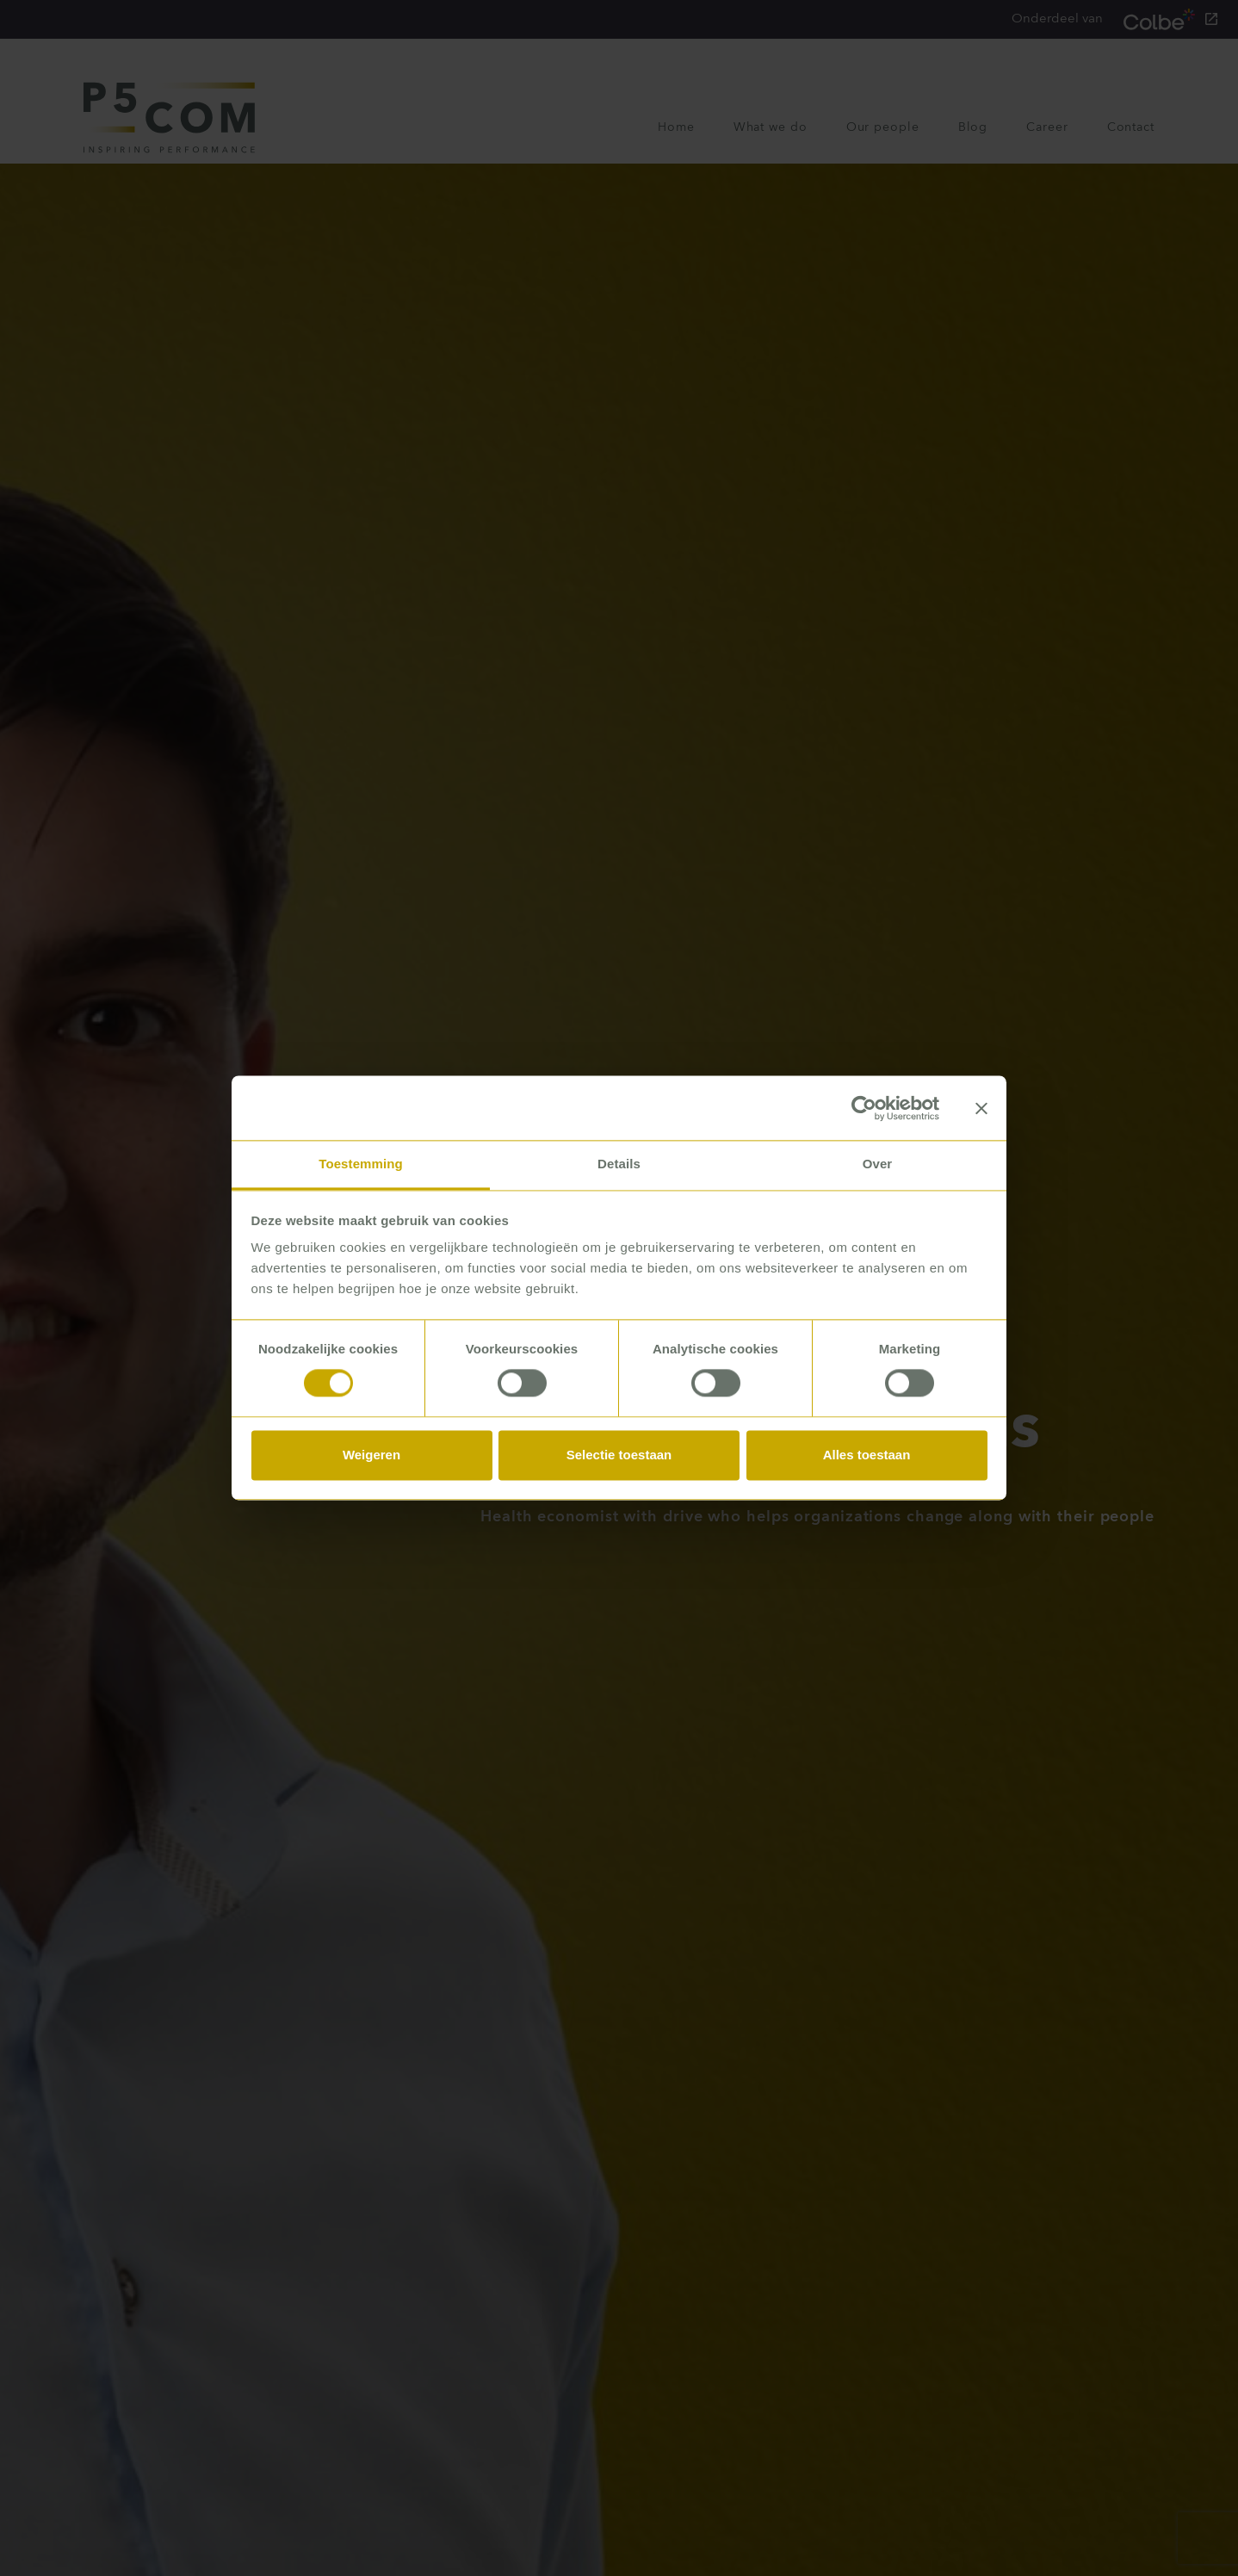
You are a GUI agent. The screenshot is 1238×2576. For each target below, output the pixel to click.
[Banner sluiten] (981, 1108)
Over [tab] (878, 1163)
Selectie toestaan (619, 1454)
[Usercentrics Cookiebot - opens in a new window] (864, 1108)
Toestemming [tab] (361, 1163)
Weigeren (371, 1454)
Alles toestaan (867, 1454)
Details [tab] (619, 1163)
